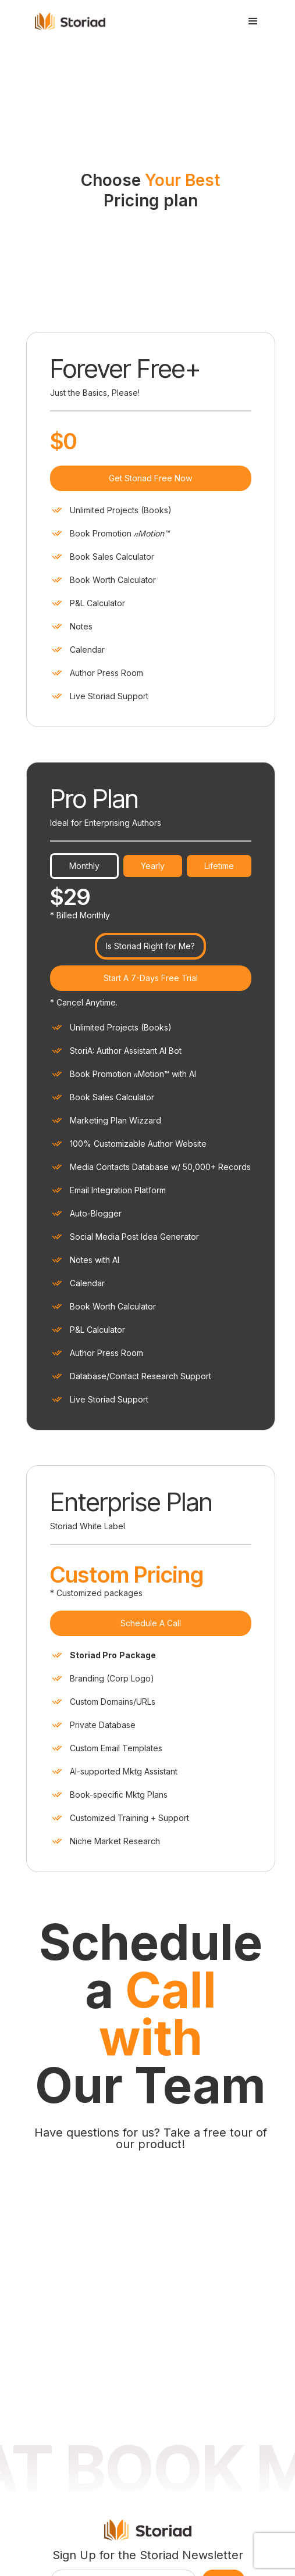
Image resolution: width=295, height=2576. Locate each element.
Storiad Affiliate (181, 2448)
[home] (76, 21)
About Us (170, 2407)
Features (102, 2407)
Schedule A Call (150, 1381)
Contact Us (174, 2427)
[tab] (84, 623)
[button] (253, 21)
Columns (170, 2387)
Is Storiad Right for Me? (150, 704)
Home (97, 2387)
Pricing (99, 2448)
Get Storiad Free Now (150, 236)
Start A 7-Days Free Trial (151, 735)
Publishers (106, 2427)
